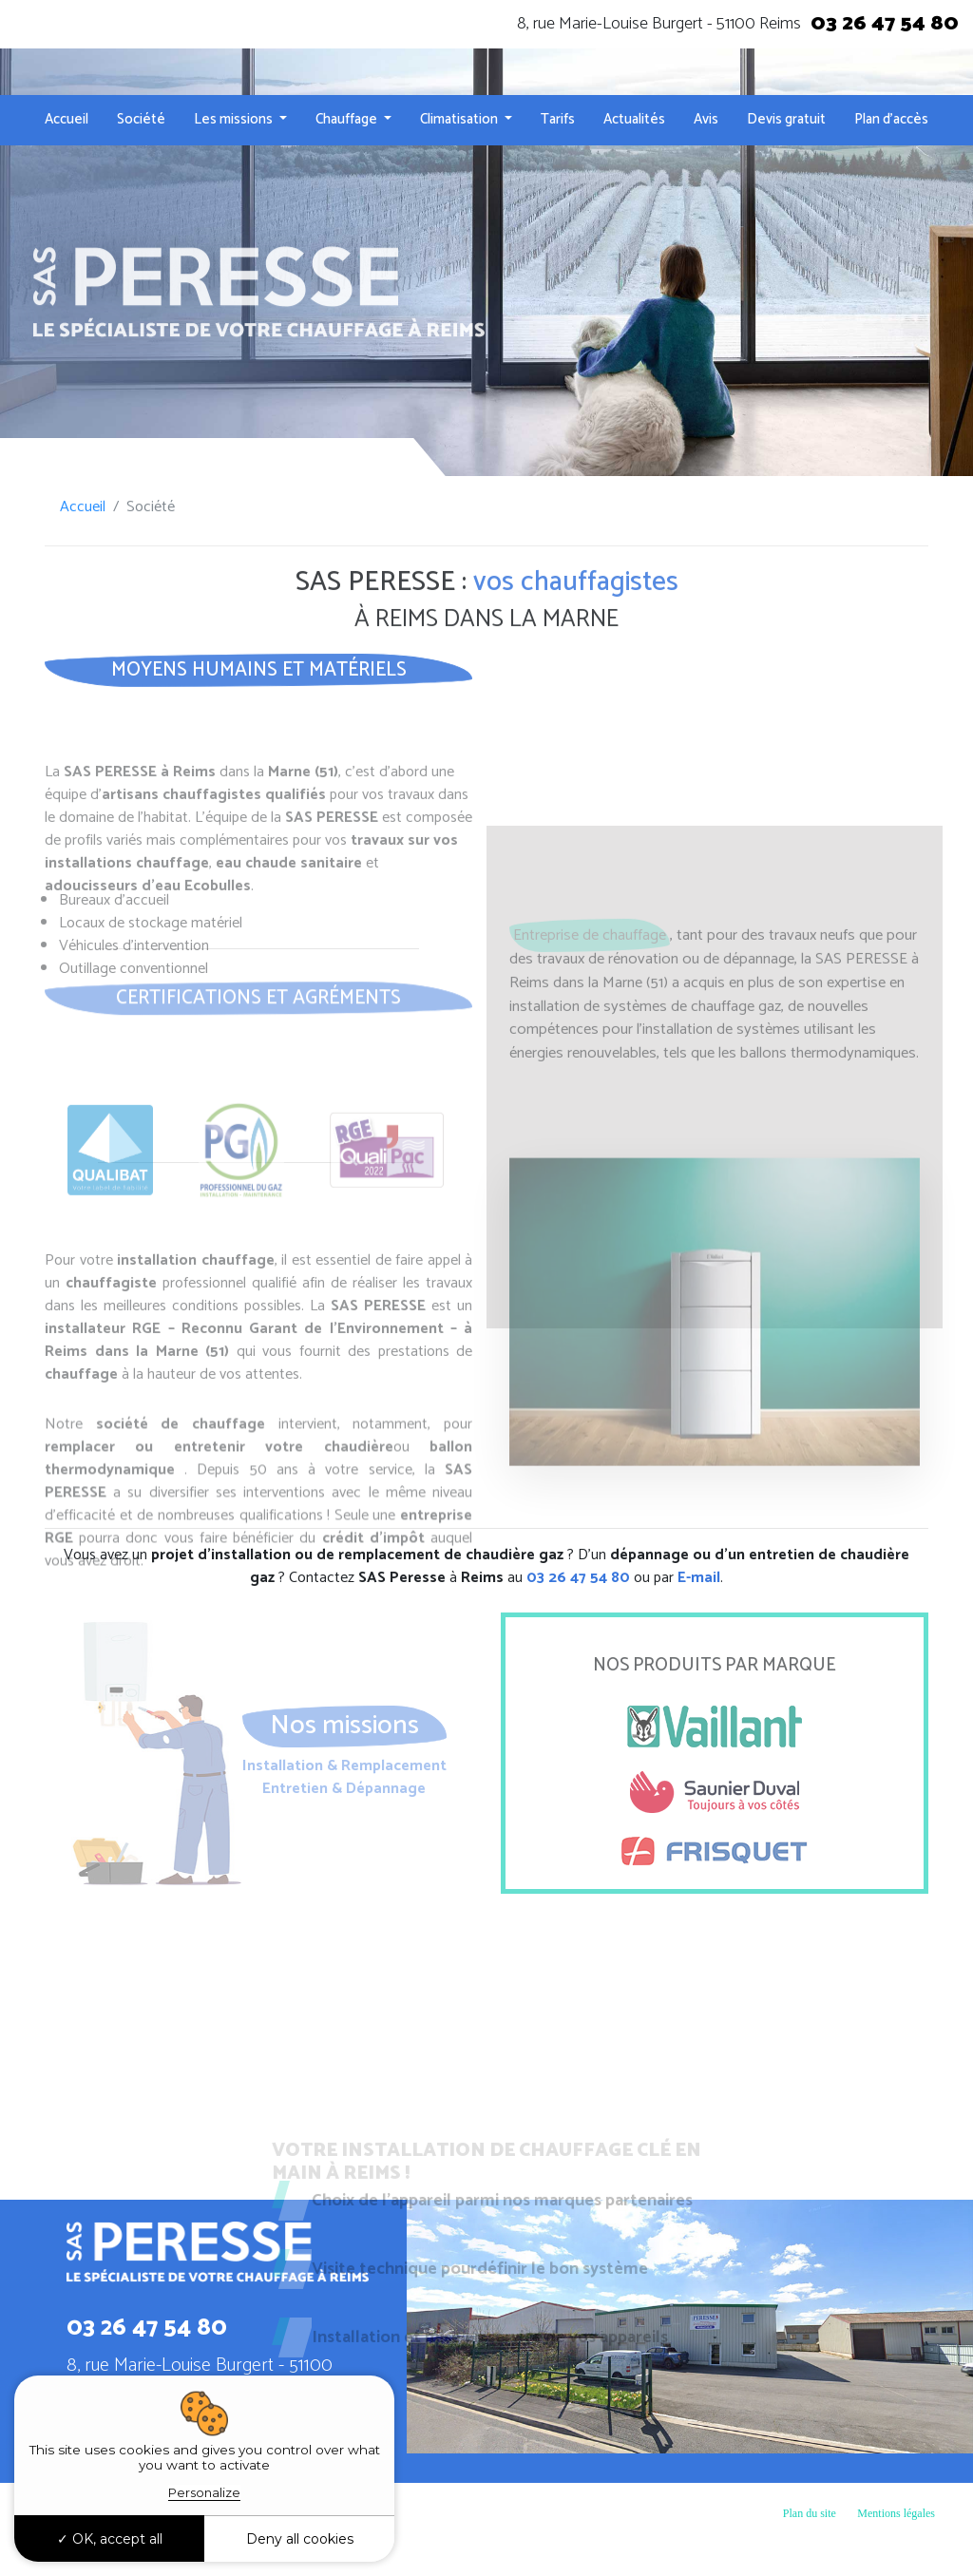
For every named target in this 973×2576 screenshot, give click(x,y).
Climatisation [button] (460, 119)
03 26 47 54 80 (885, 24)
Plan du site (809, 2513)
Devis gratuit (786, 119)
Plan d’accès (891, 119)
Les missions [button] (235, 119)
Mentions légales (896, 2513)
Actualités (634, 119)
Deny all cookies (299, 2538)
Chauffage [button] (347, 119)
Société (141, 119)
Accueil (66, 119)
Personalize (204, 2492)
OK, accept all (109, 2538)
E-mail (698, 1578)
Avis (706, 119)
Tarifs (558, 119)
